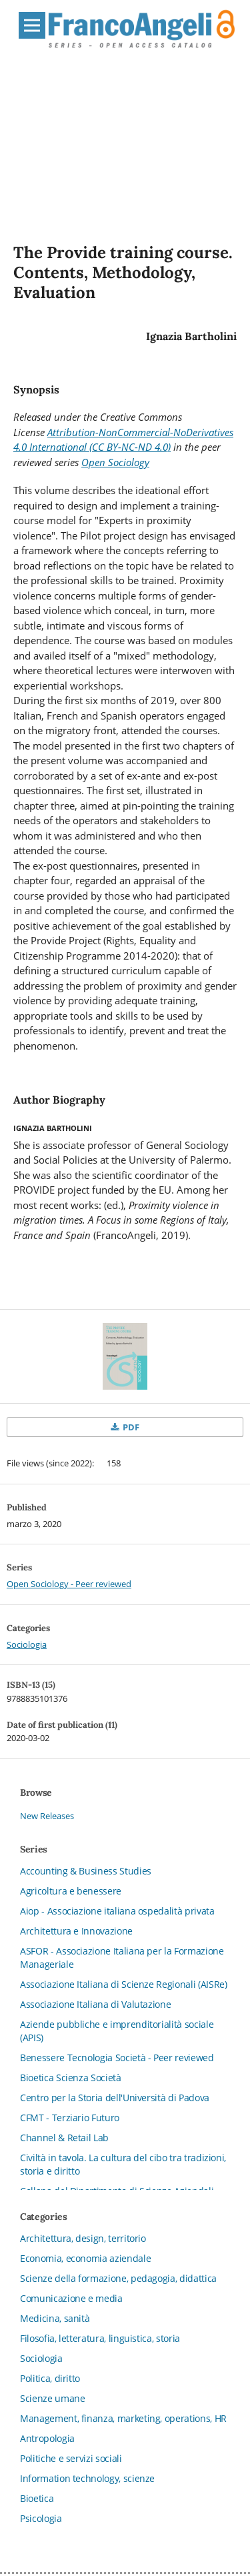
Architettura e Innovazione (76, 1930)
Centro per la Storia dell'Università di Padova (114, 2097)
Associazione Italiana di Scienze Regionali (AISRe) (123, 1984)
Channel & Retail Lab (64, 2137)
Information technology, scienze (87, 2478)
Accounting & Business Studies (85, 1870)
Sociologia (27, 1644)
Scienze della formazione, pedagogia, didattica (118, 2278)
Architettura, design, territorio (83, 2238)
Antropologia (47, 2438)
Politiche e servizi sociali (71, 2458)
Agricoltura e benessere (70, 1890)
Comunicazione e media (71, 2298)
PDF (130, 1427)
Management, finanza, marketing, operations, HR (123, 2418)
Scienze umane (52, 2398)
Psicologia (41, 2518)
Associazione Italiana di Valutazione (95, 2004)
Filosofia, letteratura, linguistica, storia (100, 2338)
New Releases (47, 1816)
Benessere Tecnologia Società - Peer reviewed (117, 2057)
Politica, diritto (50, 2378)
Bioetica (36, 2498)
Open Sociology (115, 462)
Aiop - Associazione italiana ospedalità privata (117, 1910)
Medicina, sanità (54, 2318)
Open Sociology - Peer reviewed (69, 1584)
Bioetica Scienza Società (70, 2077)
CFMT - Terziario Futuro (69, 2117)
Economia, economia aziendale (85, 2258)
